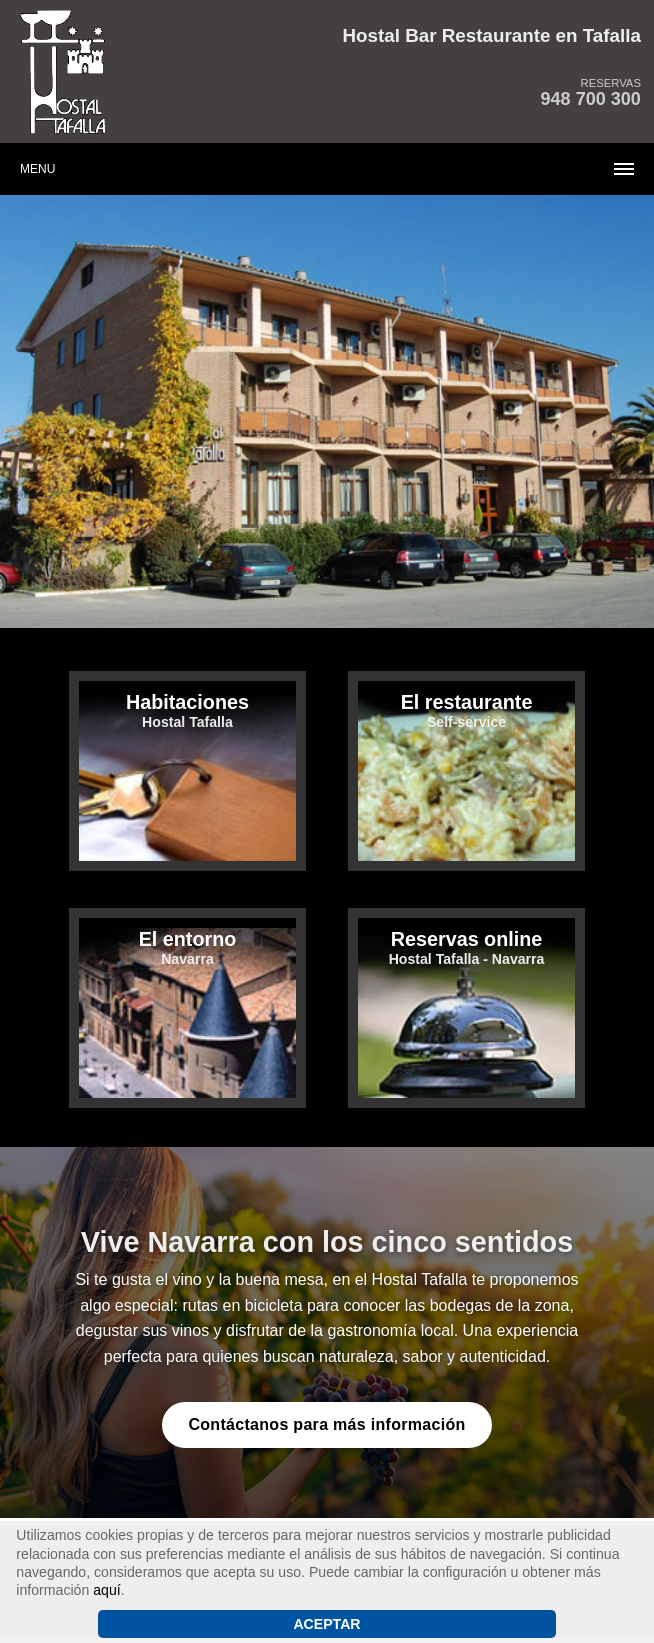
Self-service (466, 710)
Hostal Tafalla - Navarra (466, 947)
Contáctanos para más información (326, 1424)
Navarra (187, 947)
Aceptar (326, 1624)
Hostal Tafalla (187, 710)
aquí (106, 1590)
